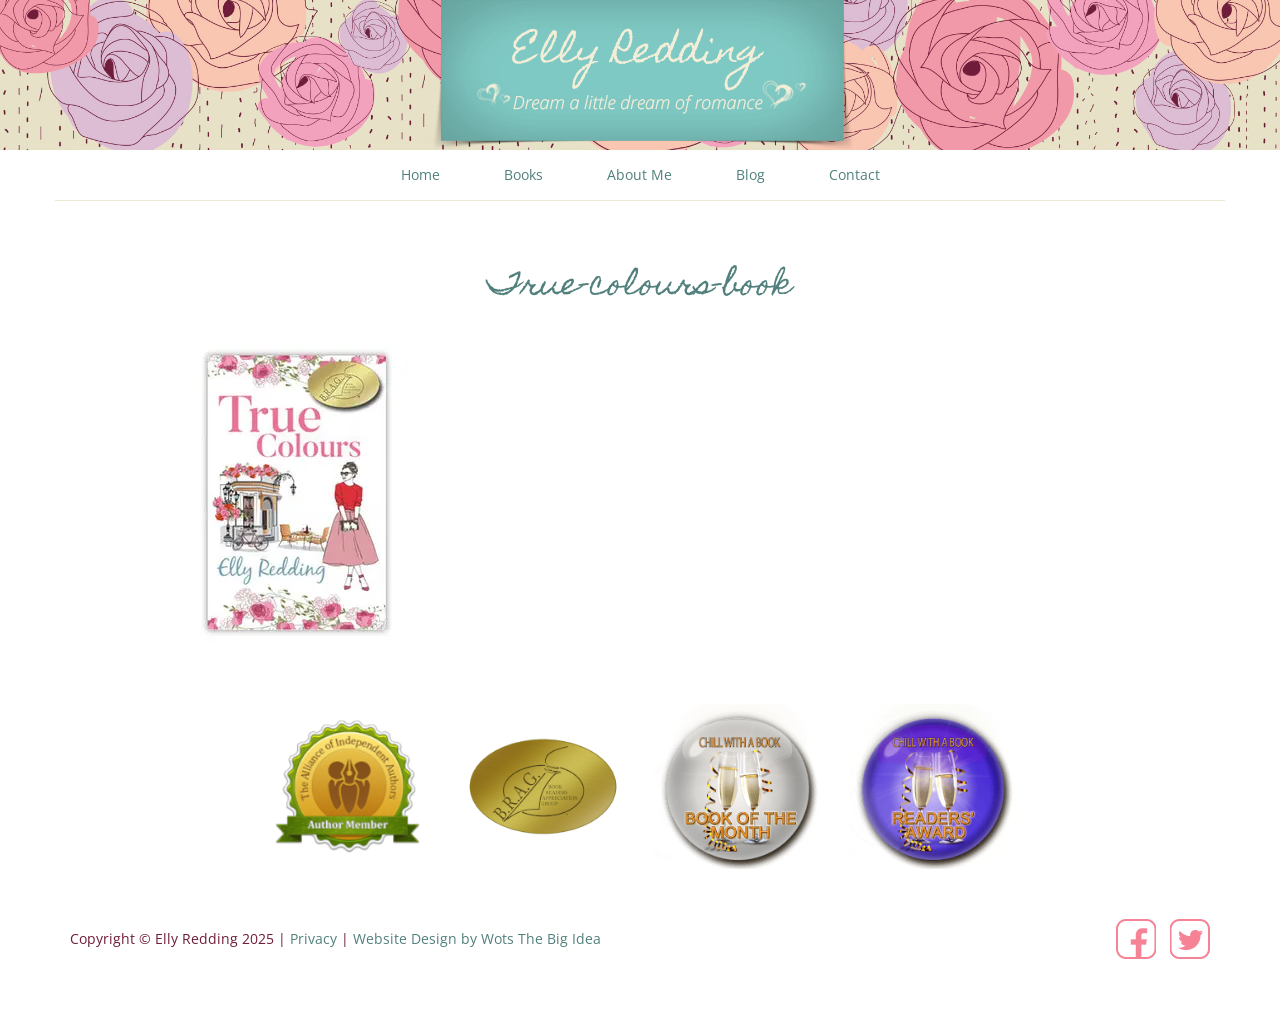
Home (420, 174)
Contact (854, 174)
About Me (639, 174)
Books (523, 174)
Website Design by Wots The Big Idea (477, 938)
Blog (750, 174)
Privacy (313, 938)
